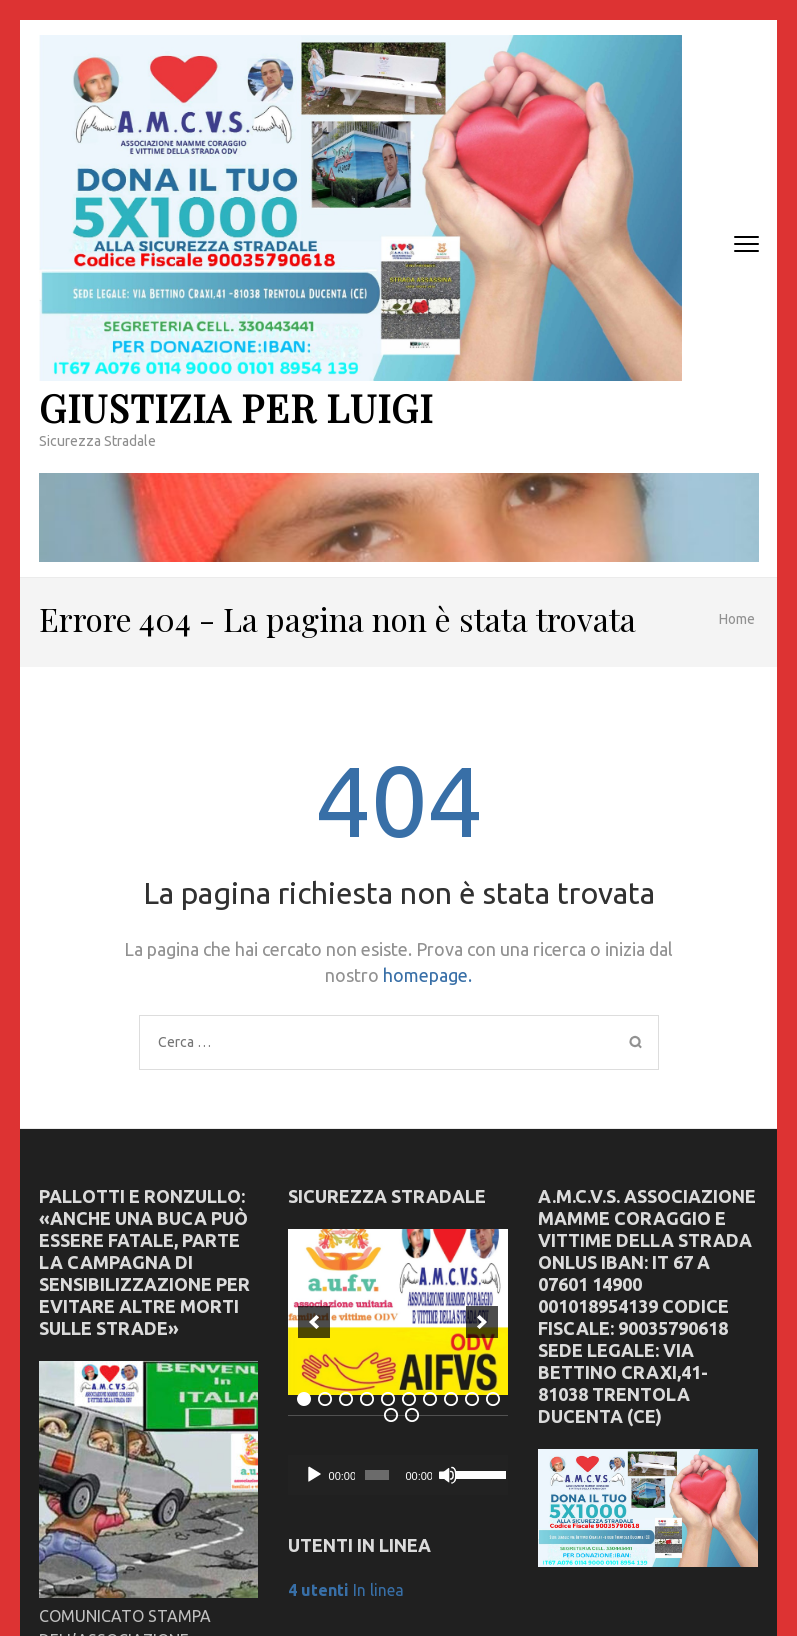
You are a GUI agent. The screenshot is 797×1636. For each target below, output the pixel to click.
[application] (398, 1475)
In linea (346, 1590)
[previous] (314, 1322)
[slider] (377, 1475)
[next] (482, 1322)
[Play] (314, 1475)
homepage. (427, 975)
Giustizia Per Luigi (236, 407)
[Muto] (448, 1475)
